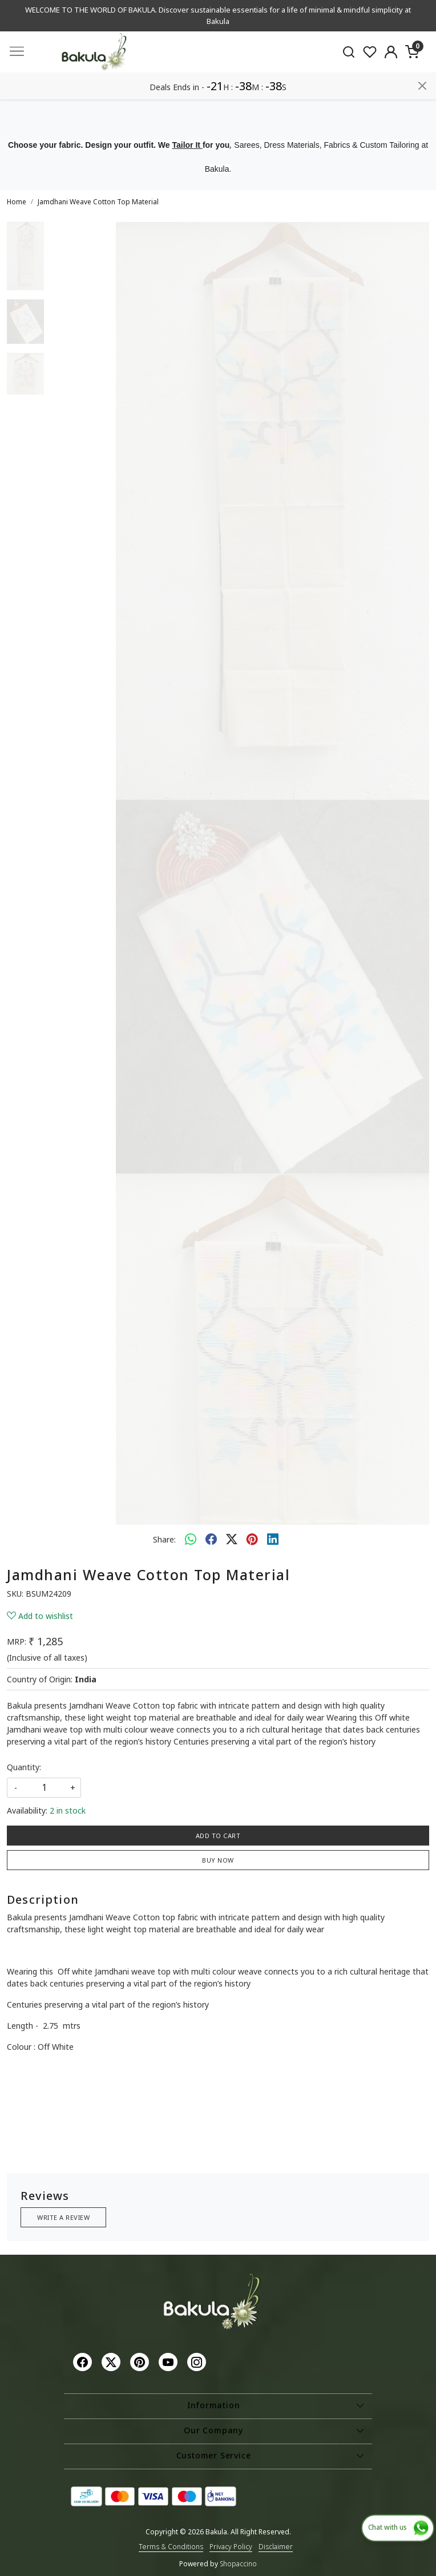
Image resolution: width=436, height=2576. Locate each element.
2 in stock (68, 1810)
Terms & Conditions (171, 2546)
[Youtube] (169, 2361)
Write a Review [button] (63, 2217)
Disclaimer (276, 2546)
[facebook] (211, 1539)
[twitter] (231, 1539)
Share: (164, 1539)
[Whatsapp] (190, 1539)
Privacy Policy (230, 2546)
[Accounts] (391, 52)
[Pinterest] (141, 2361)
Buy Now (218, 1860)
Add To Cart (218, 1835)
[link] (349, 52)
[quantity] (44, 1788)
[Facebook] (84, 2361)
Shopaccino (238, 2564)
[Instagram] (198, 2361)
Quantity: (24, 1767)
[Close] (422, 85)
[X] (112, 2361)
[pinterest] (252, 1539)
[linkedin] (273, 1539)
